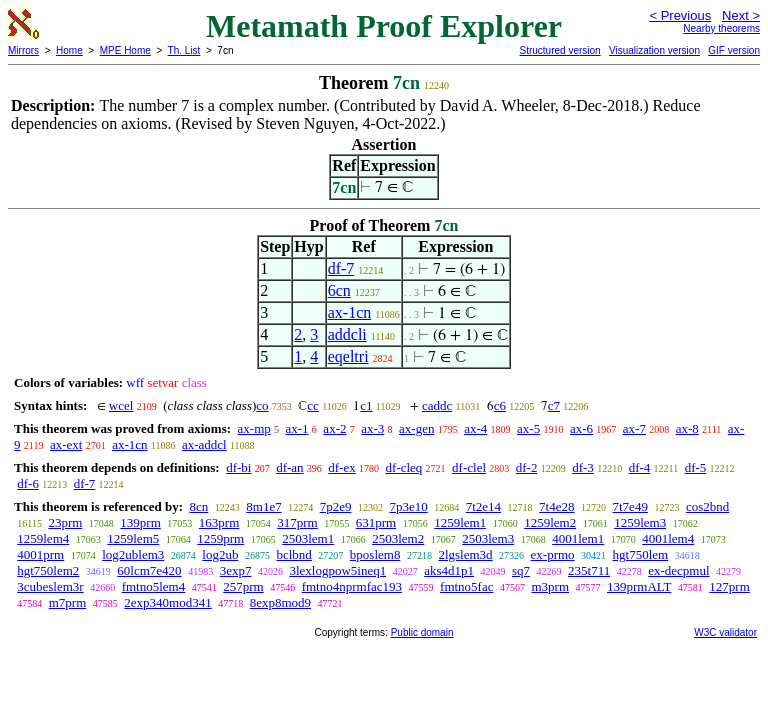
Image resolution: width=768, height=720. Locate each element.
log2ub (220, 554)
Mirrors (23, 50)
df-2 (527, 467)
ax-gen (416, 428)
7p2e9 (336, 506)
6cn (339, 290)
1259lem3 (640, 522)
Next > (741, 15)
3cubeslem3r (50, 586)
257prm (243, 586)
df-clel (469, 467)
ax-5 (528, 428)
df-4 (640, 467)
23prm (65, 522)
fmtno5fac (466, 586)
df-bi (238, 467)
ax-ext (66, 444)
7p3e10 (408, 506)
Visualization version (654, 50)
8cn (198, 506)
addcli (347, 334)
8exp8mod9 (280, 602)
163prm (219, 522)
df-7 (341, 268)
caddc (437, 405)
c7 (554, 405)
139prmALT (639, 586)
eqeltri (348, 356)
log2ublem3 (133, 554)
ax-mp (254, 428)
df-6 (28, 483)
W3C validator (725, 632)
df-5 (696, 467)
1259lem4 (43, 538)
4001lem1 (578, 538)
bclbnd (293, 554)
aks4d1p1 (449, 570)
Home (69, 50)
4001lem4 (668, 538)
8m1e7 (263, 506)
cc (313, 405)
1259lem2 (550, 522)
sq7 (521, 570)
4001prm (40, 554)
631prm (376, 522)
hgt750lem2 (48, 570)
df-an (289, 467)
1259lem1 (460, 522)
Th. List (184, 50)
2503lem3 (488, 538)
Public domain (422, 632)
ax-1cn (350, 312)
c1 (366, 405)
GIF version (734, 50)
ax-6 (581, 428)
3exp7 (236, 570)
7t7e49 (630, 506)
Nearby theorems (721, 28)
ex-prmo (553, 554)
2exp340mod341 (167, 602)
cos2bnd (707, 506)
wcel (121, 405)
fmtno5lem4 (154, 586)
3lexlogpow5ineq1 (337, 570)
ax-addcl (204, 444)
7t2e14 (483, 506)
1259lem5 (133, 538)
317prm (297, 522)
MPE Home (125, 50)
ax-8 (687, 428)
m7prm (68, 602)
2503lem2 (398, 538)
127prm (729, 586)
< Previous (680, 15)
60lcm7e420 (149, 570)
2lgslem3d (465, 554)
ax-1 (297, 428)
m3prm (550, 586)
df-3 (583, 467)
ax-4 (475, 428)
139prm (140, 522)
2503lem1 (308, 538)
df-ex (341, 467)
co (262, 405)
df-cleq (404, 467)
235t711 (589, 570)
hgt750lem (641, 554)
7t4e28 (556, 506)
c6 (500, 405)
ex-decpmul (678, 570)
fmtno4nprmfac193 (352, 586)
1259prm (220, 538)
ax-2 (334, 428)
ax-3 (372, 428)
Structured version (559, 50)
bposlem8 (375, 554)
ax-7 (634, 428)
